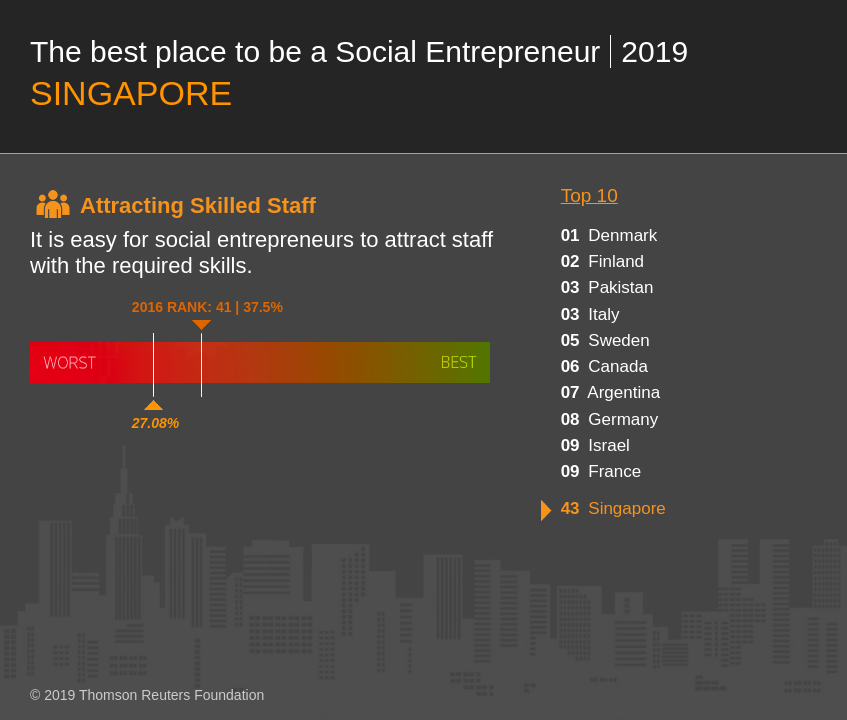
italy (590, 314)
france (601, 471)
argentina (610, 392)
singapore (613, 508)
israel (595, 445)
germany (610, 419)
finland (602, 261)
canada (604, 366)
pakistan (607, 287)
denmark (609, 235)
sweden (605, 340)
